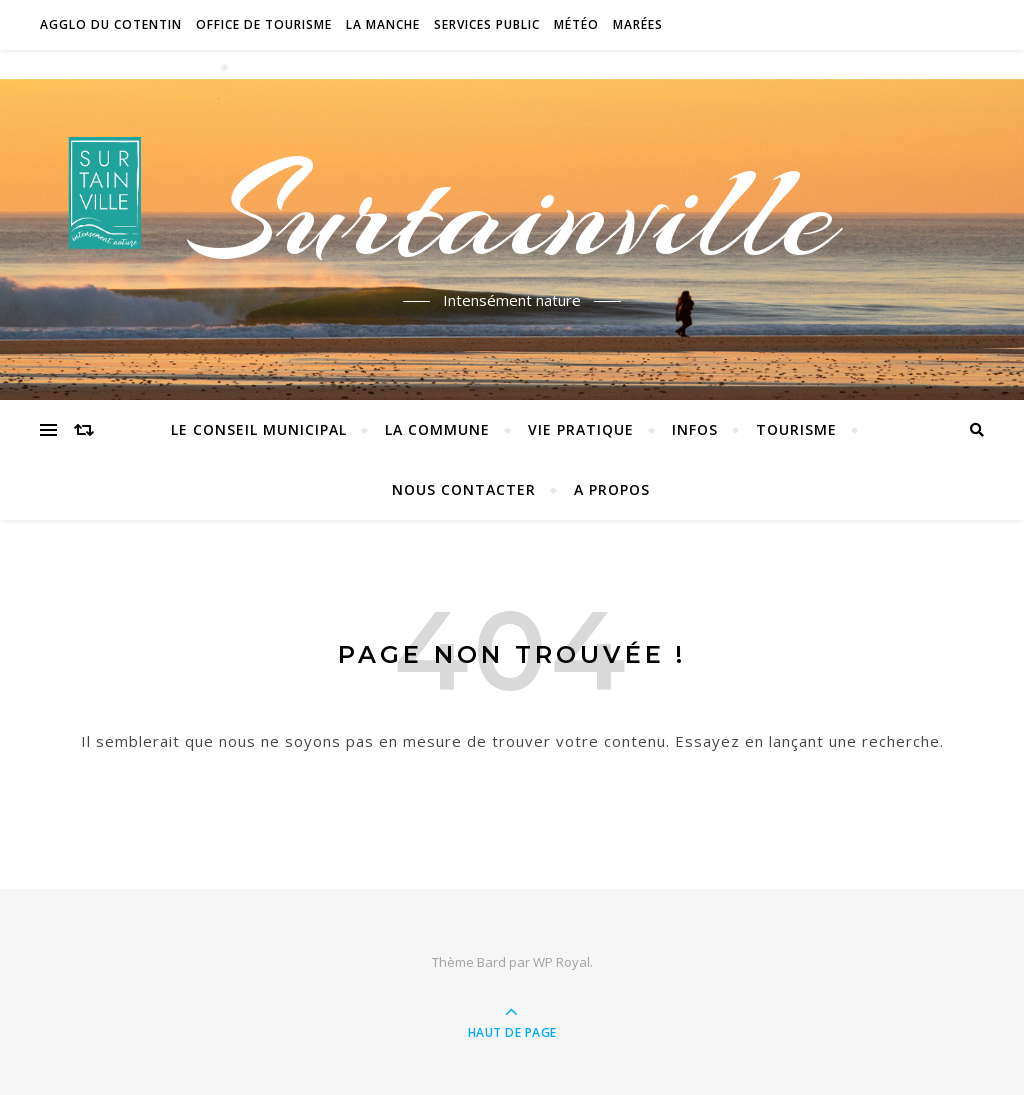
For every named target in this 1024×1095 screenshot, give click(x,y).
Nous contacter (464, 489)
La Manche (383, 24)
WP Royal (561, 962)
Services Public (487, 24)
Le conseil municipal (259, 429)
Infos (695, 429)
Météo (576, 24)
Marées (638, 24)
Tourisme (796, 429)
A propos (612, 489)
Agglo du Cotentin (111, 24)
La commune (437, 429)
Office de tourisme (264, 24)
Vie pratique (581, 429)
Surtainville (512, 213)
